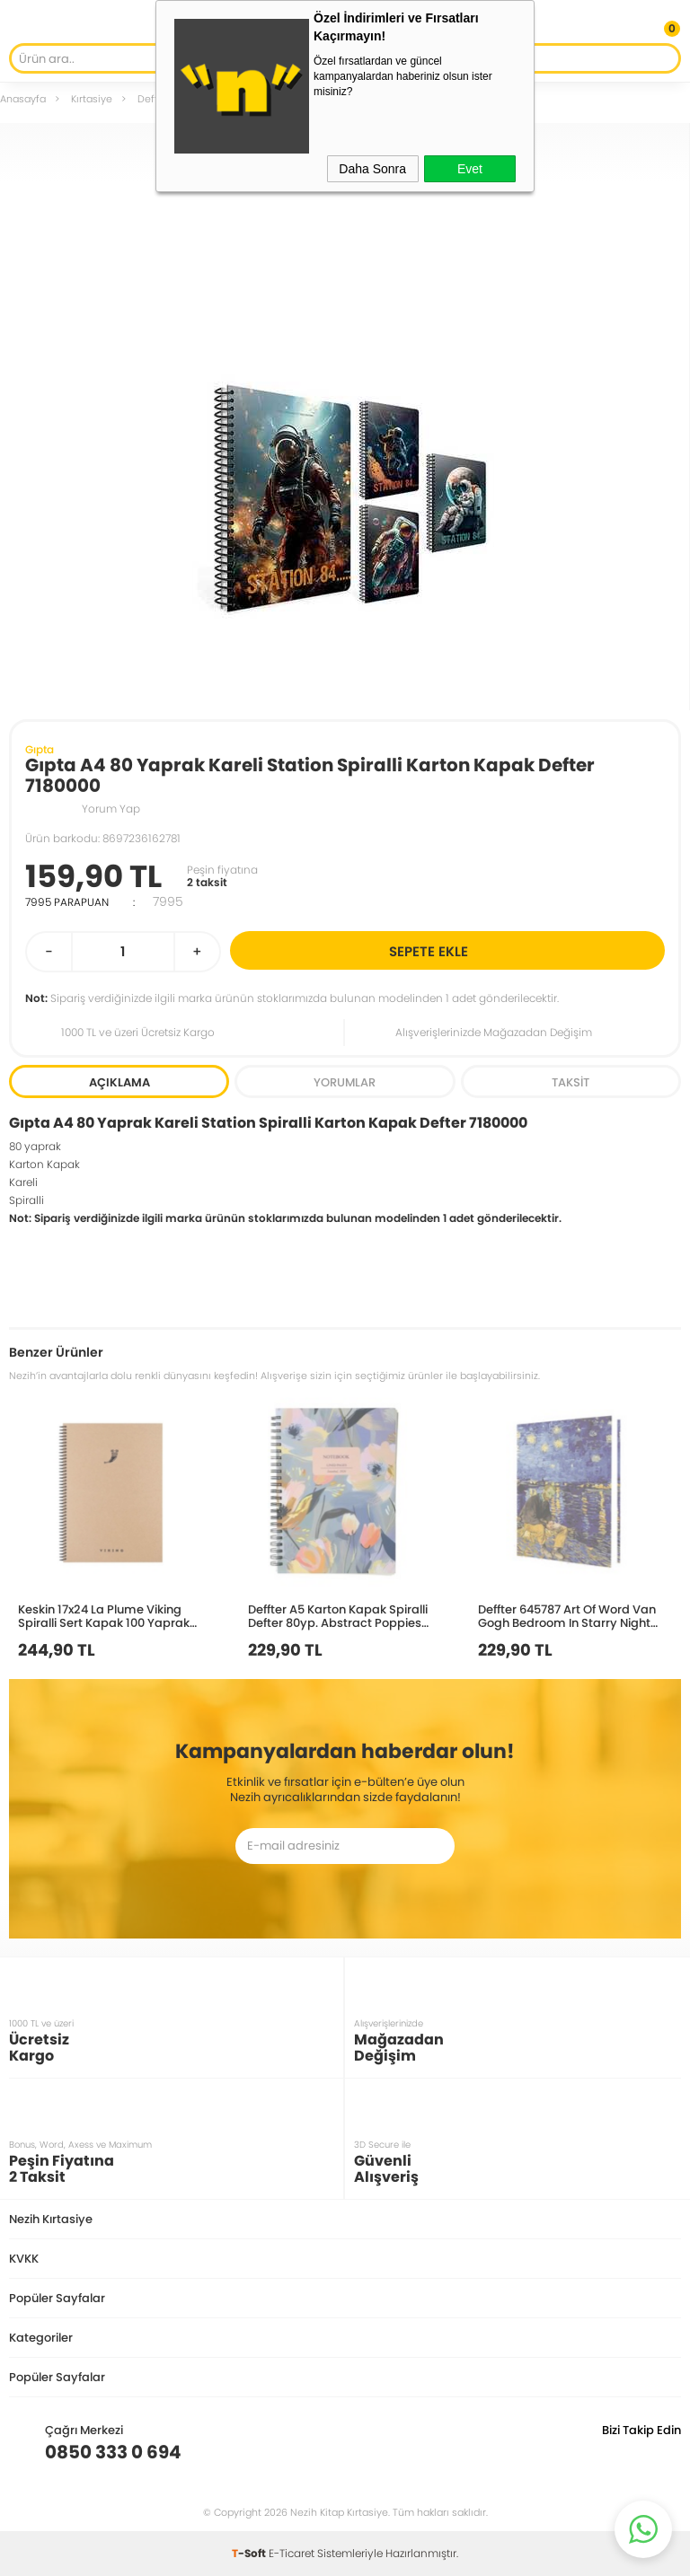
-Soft (250, 2553)
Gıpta (39, 749)
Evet (469, 169)
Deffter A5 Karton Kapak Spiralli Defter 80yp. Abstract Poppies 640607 (338, 1616)
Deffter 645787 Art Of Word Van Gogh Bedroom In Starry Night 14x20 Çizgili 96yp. (567, 1616)
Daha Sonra (372, 169)
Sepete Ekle (524, 950)
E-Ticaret (291, 2553)
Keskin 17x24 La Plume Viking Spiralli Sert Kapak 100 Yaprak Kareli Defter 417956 (104, 1616)
